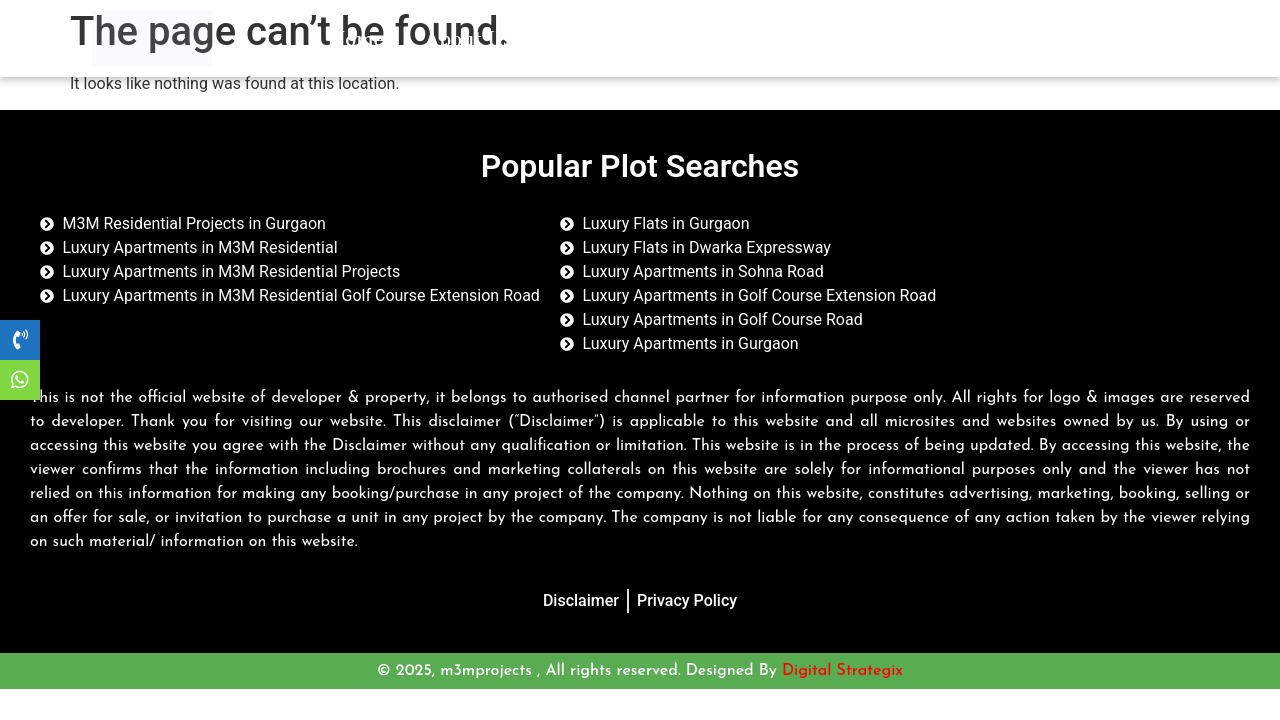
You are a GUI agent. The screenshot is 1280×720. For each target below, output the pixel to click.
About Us (468, 37)
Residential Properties (662, 37)
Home (357, 37)
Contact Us (958, 37)
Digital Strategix (842, 671)
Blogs (838, 37)
